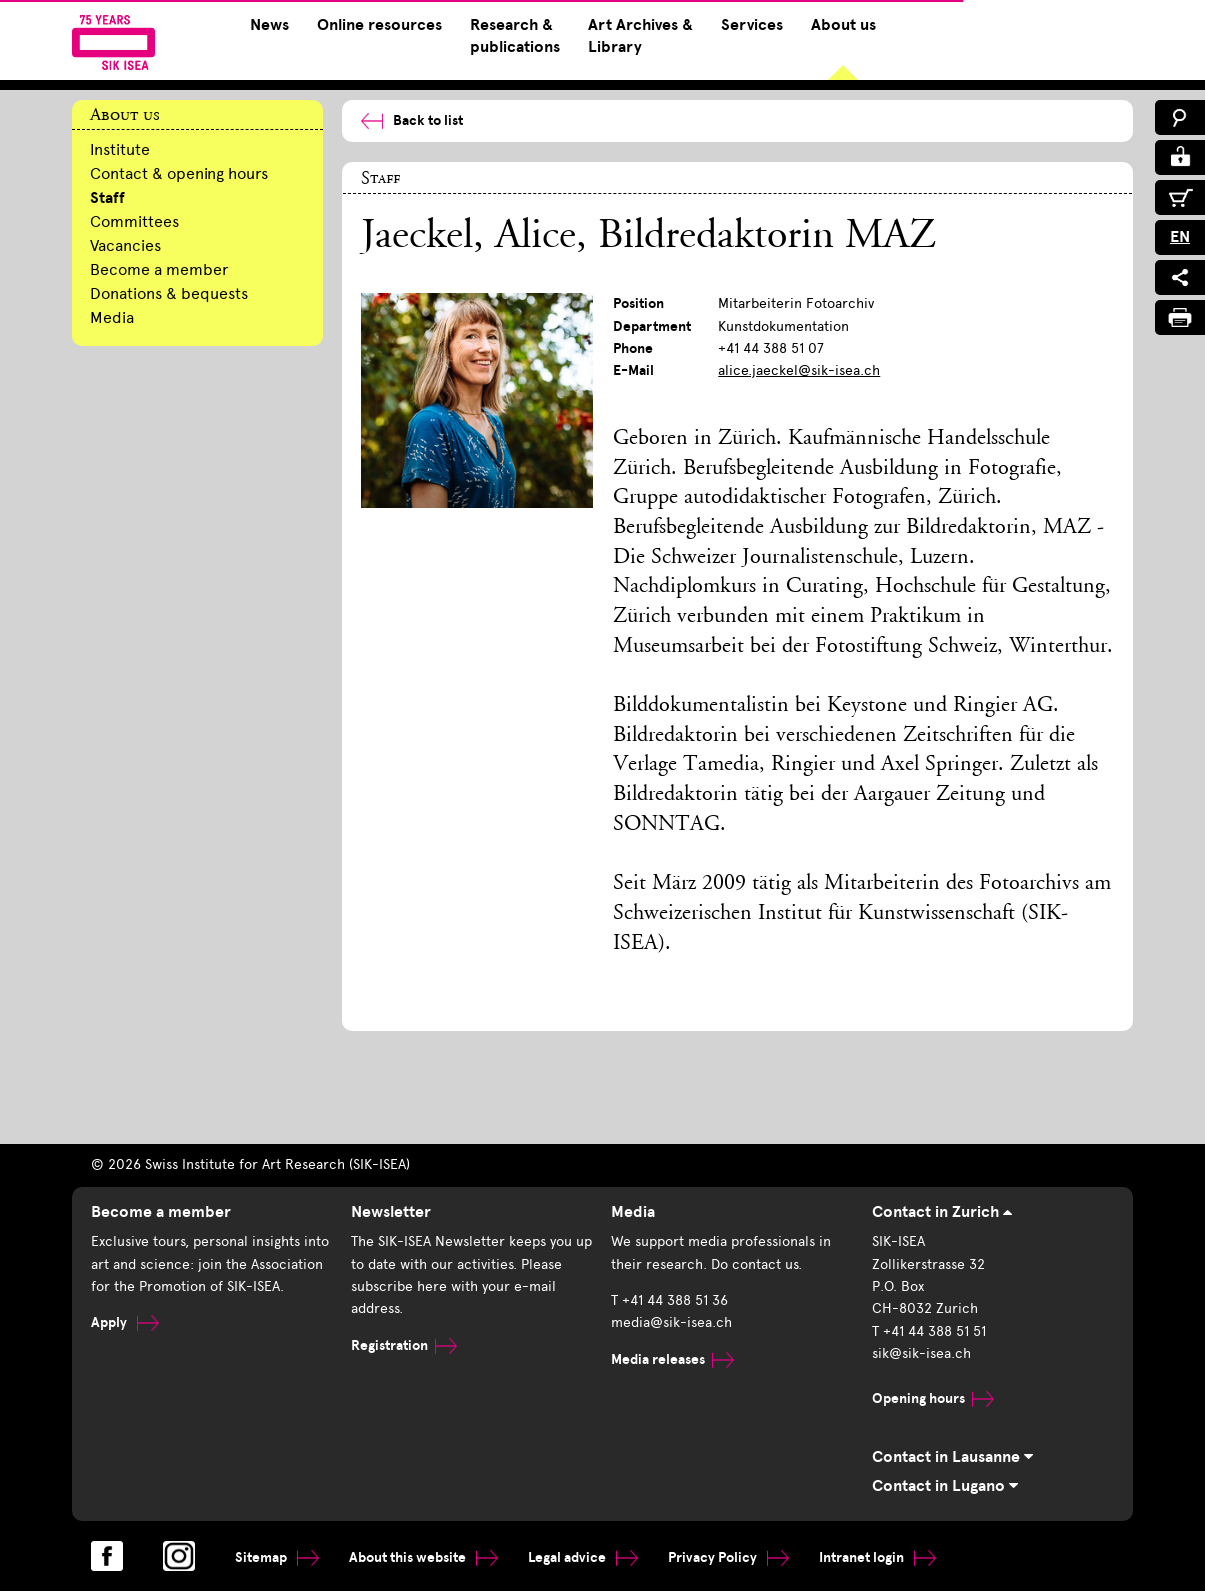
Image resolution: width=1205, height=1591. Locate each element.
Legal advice (583, 1557)
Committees (134, 221)
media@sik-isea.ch (671, 1322)
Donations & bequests (169, 293)
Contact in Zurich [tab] (942, 1212)
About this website (423, 1557)
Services (752, 25)
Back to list (412, 120)
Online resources (379, 25)
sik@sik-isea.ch (921, 1353)
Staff (107, 198)
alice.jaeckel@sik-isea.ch (799, 370)
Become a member (159, 269)
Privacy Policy (728, 1557)
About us (843, 25)
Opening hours (933, 1398)
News (269, 25)
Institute (120, 149)
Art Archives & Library (640, 36)
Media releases (672, 1359)
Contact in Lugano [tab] (945, 1486)
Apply (125, 1322)
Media (112, 317)
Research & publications (515, 36)
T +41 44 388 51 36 (669, 1300)
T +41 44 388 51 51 (929, 1331)
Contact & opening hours (179, 173)
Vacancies (125, 245)
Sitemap (277, 1557)
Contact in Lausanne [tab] (952, 1457)
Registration (404, 1345)
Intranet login (877, 1557)
